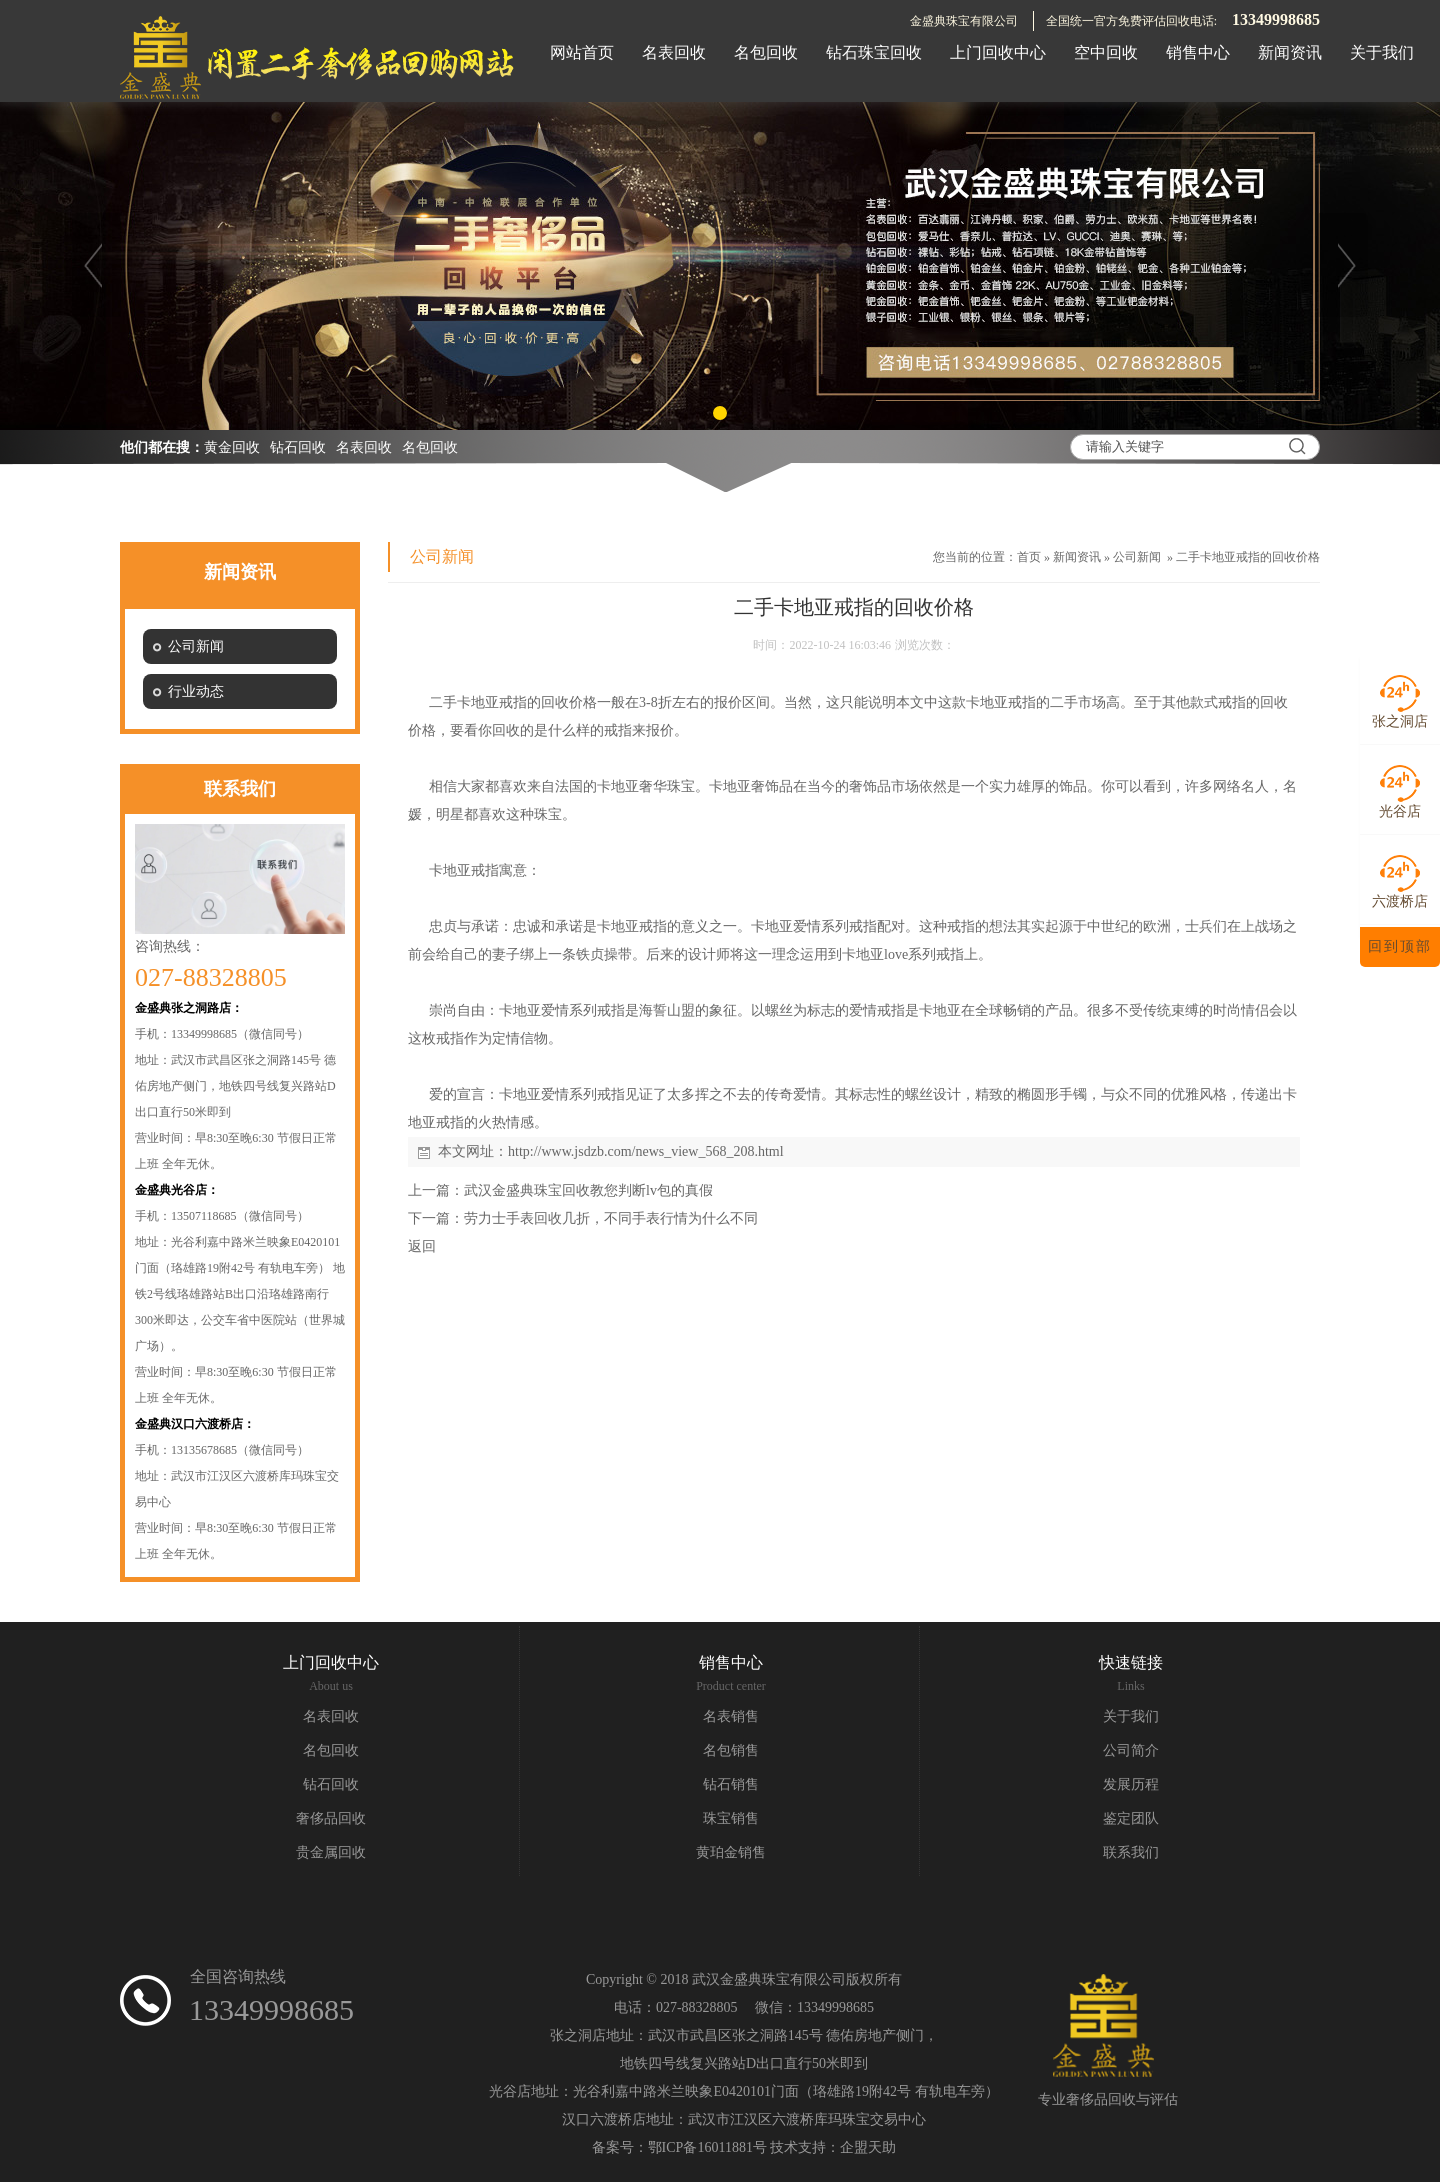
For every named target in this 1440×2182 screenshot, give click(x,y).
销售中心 (731, 1662)
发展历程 (1131, 1784)
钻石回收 (298, 447)
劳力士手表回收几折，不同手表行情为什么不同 (611, 1218)
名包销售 (731, 1750)
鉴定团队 (1131, 1818)
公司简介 (1131, 1750)
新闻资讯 (1077, 557)
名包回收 (430, 447)
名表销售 (731, 1716)
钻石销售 (731, 1784)
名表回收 (364, 447)
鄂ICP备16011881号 (707, 2147)
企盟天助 (868, 2147)
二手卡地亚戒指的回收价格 (1248, 557)
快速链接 (1131, 1662)
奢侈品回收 (331, 1818)
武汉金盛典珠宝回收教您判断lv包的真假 (588, 1190)
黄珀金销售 (731, 1852)
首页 (1029, 557)
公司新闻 (1137, 557)
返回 (422, 1246)
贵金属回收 (331, 1852)
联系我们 (1131, 1852)
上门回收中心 (331, 1662)
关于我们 (1131, 1716)
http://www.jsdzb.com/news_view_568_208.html (646, 1151)
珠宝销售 (731, 1818)
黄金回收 (232, 447)
